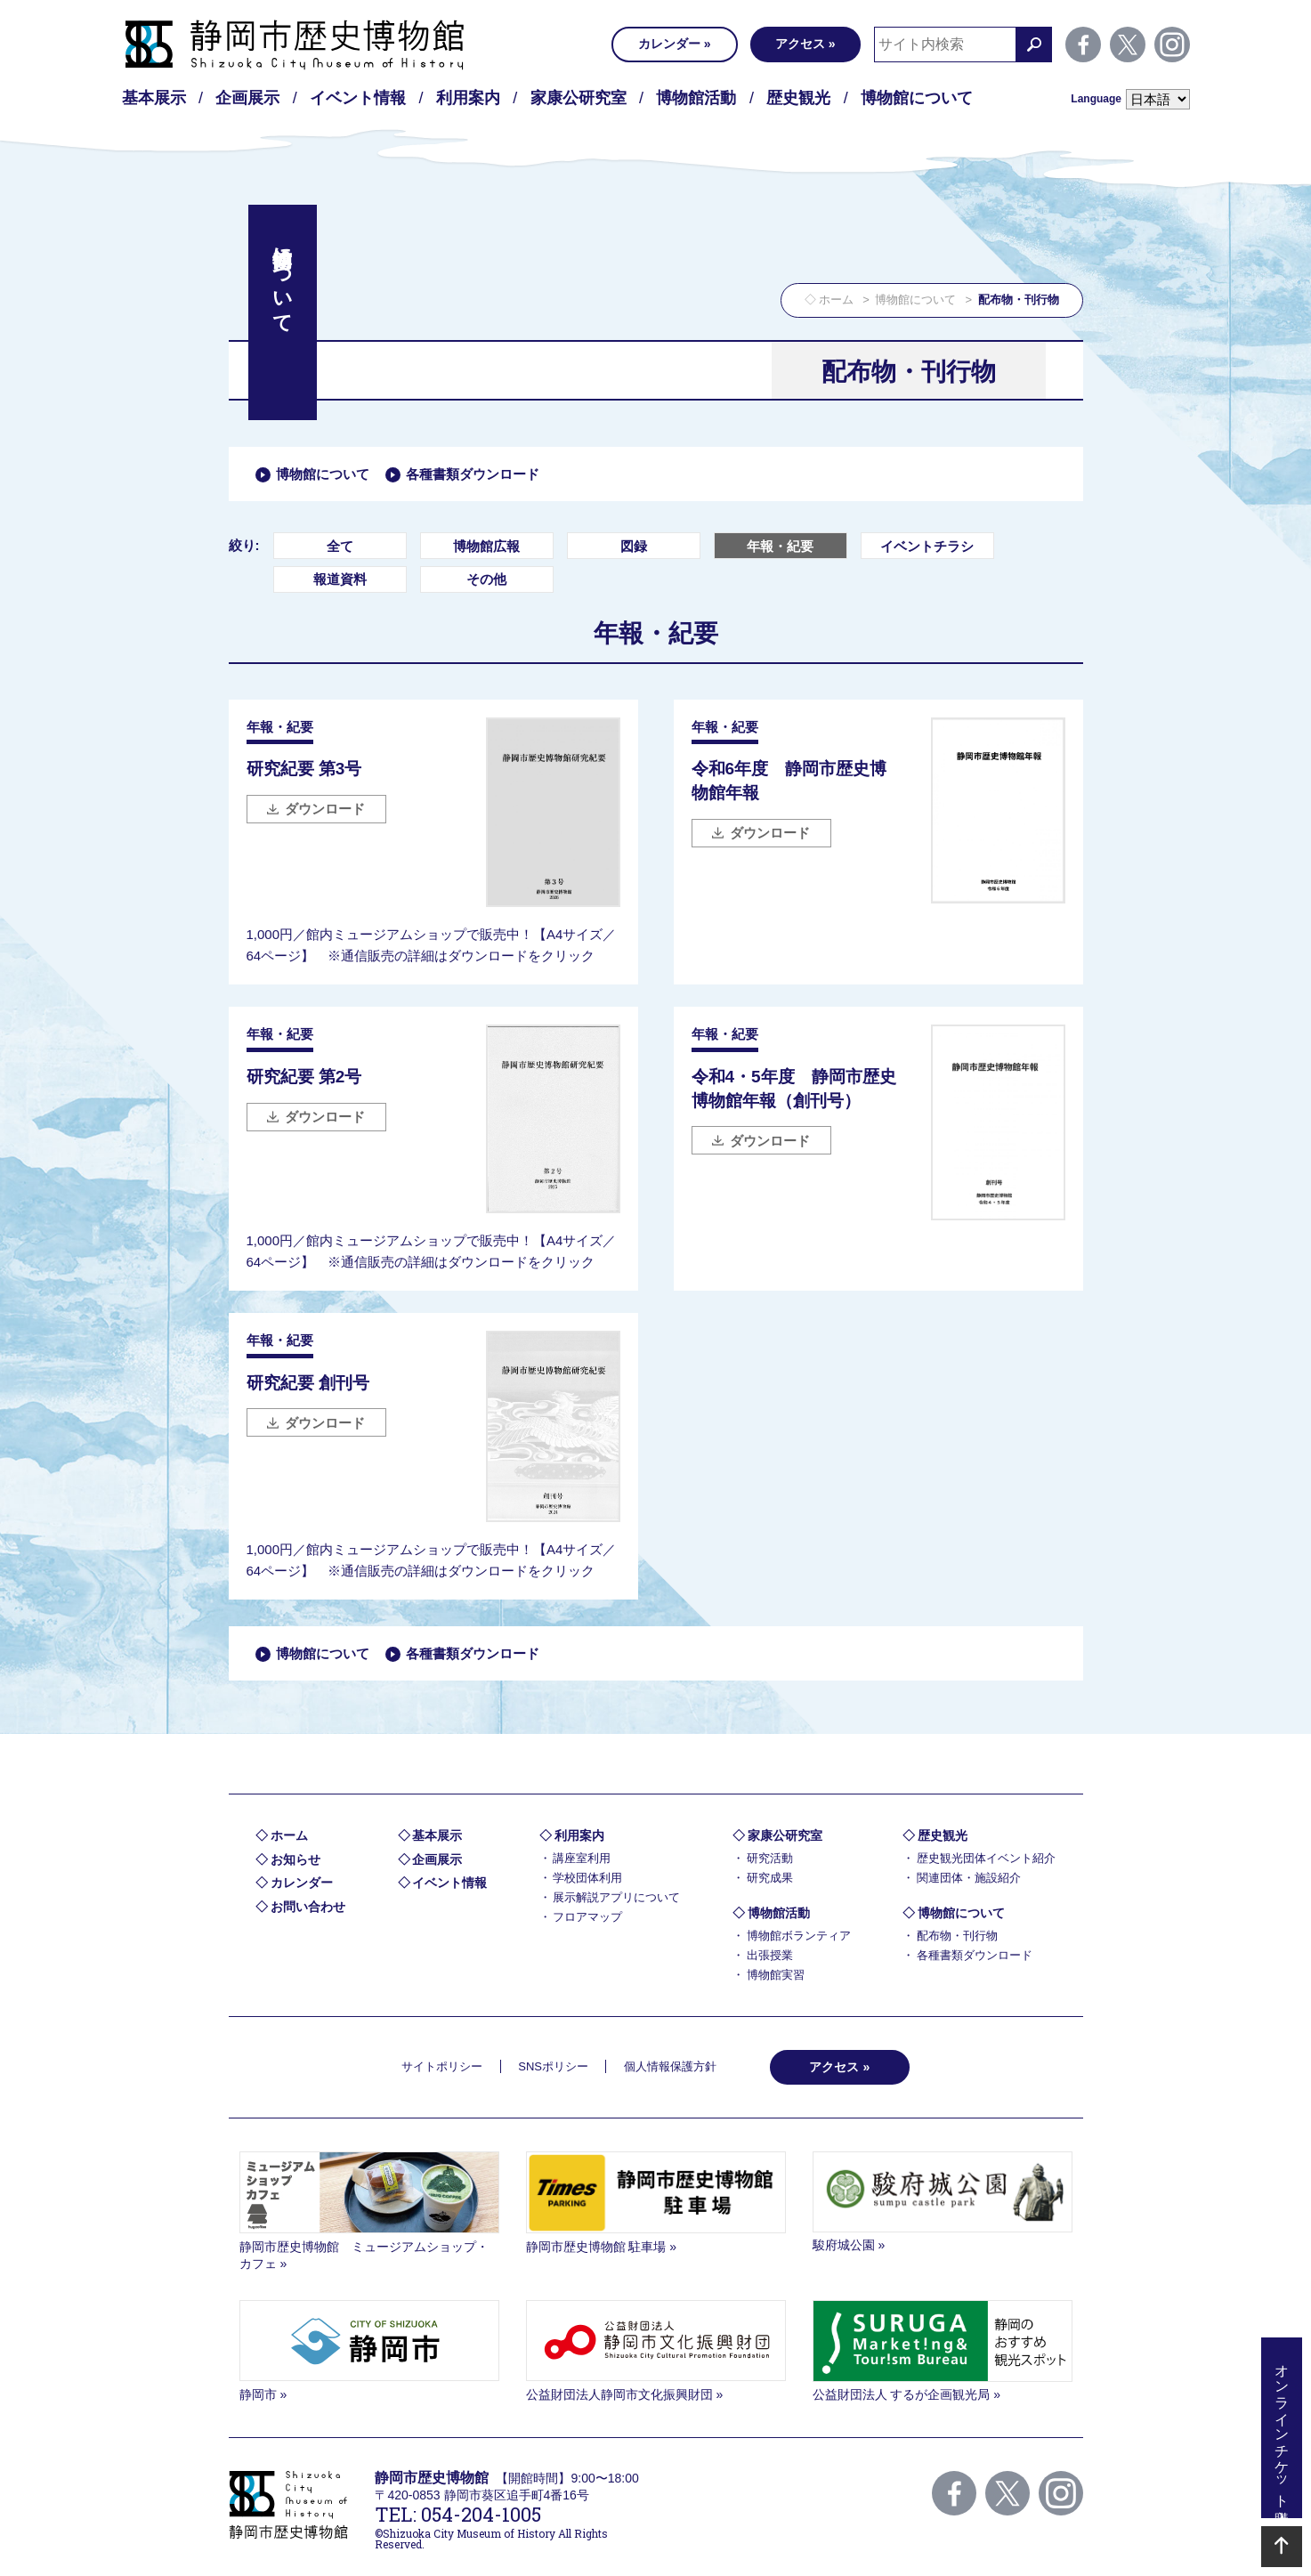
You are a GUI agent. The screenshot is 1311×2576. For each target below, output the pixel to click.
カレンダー (669, 43)
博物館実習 (776, 1974)
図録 (633, 546)
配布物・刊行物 (957, 1935)
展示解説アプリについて (616, 1897)
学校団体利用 (587, 1877)
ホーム (836, 299)
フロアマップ (587, 1917)
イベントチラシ (927, 546)
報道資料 (340, 579)
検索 (1034, 44)
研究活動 (770, 1858)
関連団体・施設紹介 (969, 1877)
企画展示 (247, 98)
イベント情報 (358, 98)
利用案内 (468, 98)
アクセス (800, 43)
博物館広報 (486, 546)
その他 (486, 579)
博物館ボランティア (799, 1935)
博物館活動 (696, 98)
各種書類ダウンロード (472, 474)
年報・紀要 (780, 546)
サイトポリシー (441, 2066)
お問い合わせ (308, 1907)
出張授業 (770, 1955)
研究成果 (770, 1877)
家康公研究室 (578, 98)
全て (340, 546)
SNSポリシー (553, 2066)
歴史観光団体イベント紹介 (986, 1858)
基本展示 (154, 98)
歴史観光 (798, 98)
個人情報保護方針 (670, 2066)
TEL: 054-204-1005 (458, 2514)
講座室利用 (582, 1858)
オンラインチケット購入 (1282, 2427)
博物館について (917, 98)
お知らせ (295, 1859)
